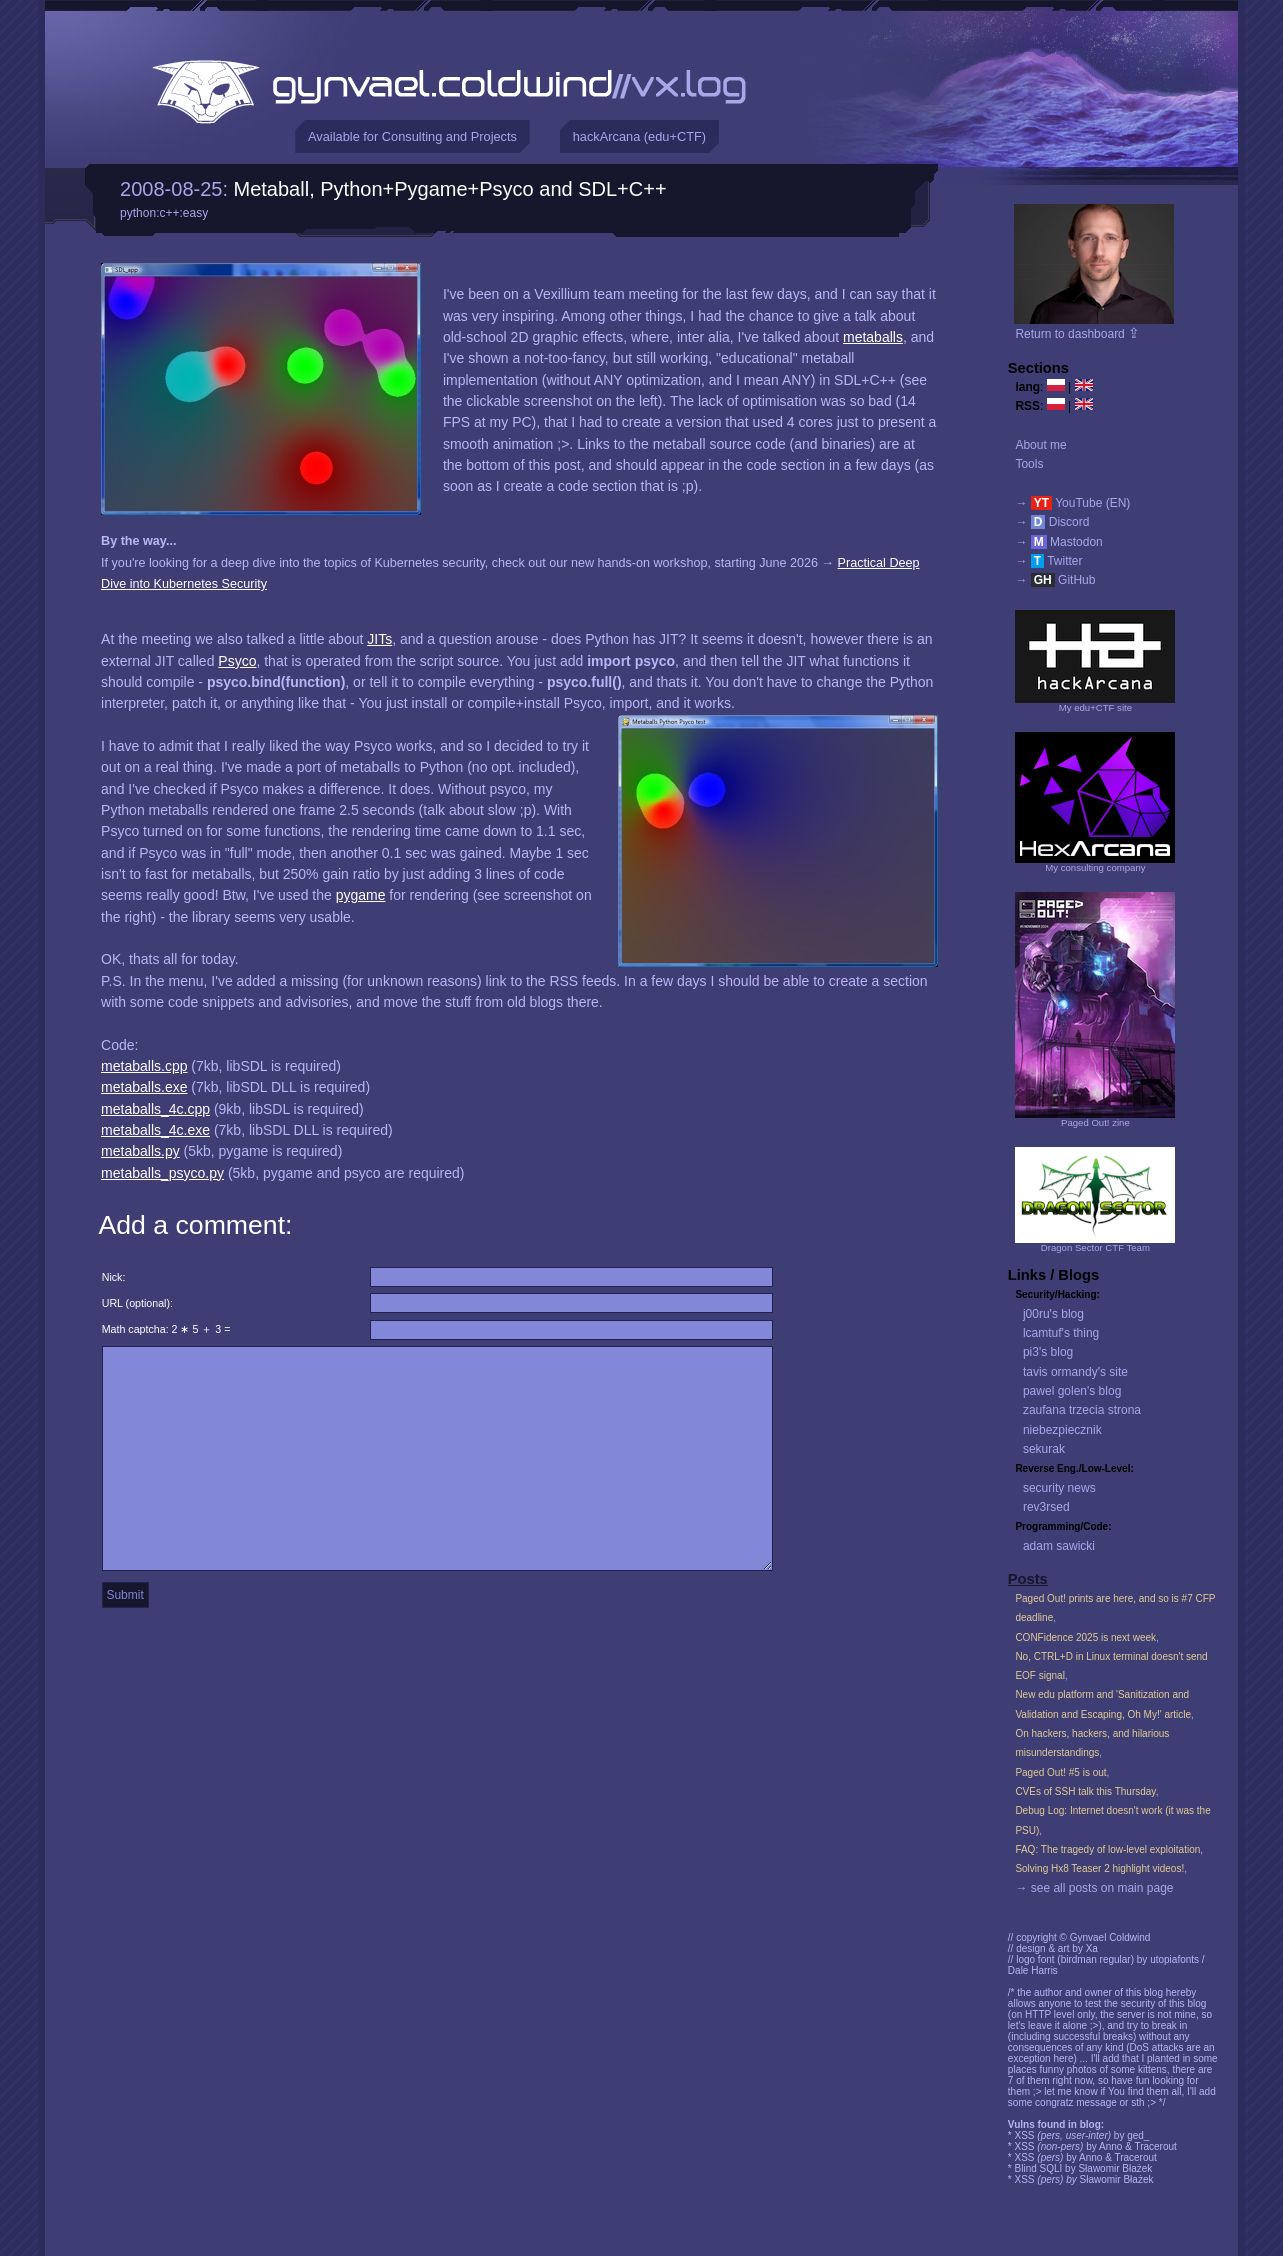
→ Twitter (1048, 561)
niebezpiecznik (1062, 1430)
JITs (379, 639)
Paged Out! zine (1095, 1122)
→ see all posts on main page (1094, 1888)
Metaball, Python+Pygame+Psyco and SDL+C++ (450, 189)
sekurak (1044, 1449)
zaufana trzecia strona (1082, 1410)
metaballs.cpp (144, 1066)
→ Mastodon (1058, 542)
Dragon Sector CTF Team (1095, 1247)
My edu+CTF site (1095, 707)
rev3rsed (1046, 1507)
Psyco (237, 661)
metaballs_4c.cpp (155, 1109)
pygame (361, 895)
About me (1040, 445)
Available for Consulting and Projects (412, 136)
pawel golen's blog (1072, 1391)
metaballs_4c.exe (155, 1130)
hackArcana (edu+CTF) (639, 136)
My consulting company (1095, 867)
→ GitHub (1055, 580)
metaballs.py (140, 1151)
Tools (1029, 464)
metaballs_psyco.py (162, 1173)
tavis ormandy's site (1075, 1372)
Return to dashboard (1077, 334)
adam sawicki (1059, 1546)
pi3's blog (1048, 1352)
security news (1059, 1488)
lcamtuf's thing (1061, 1333)
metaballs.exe (144, 1087)
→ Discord (1052, 522)
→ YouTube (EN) (1072, 503)
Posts (1028, 1579)
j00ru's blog (1053, 1314)
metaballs (873, 337)
